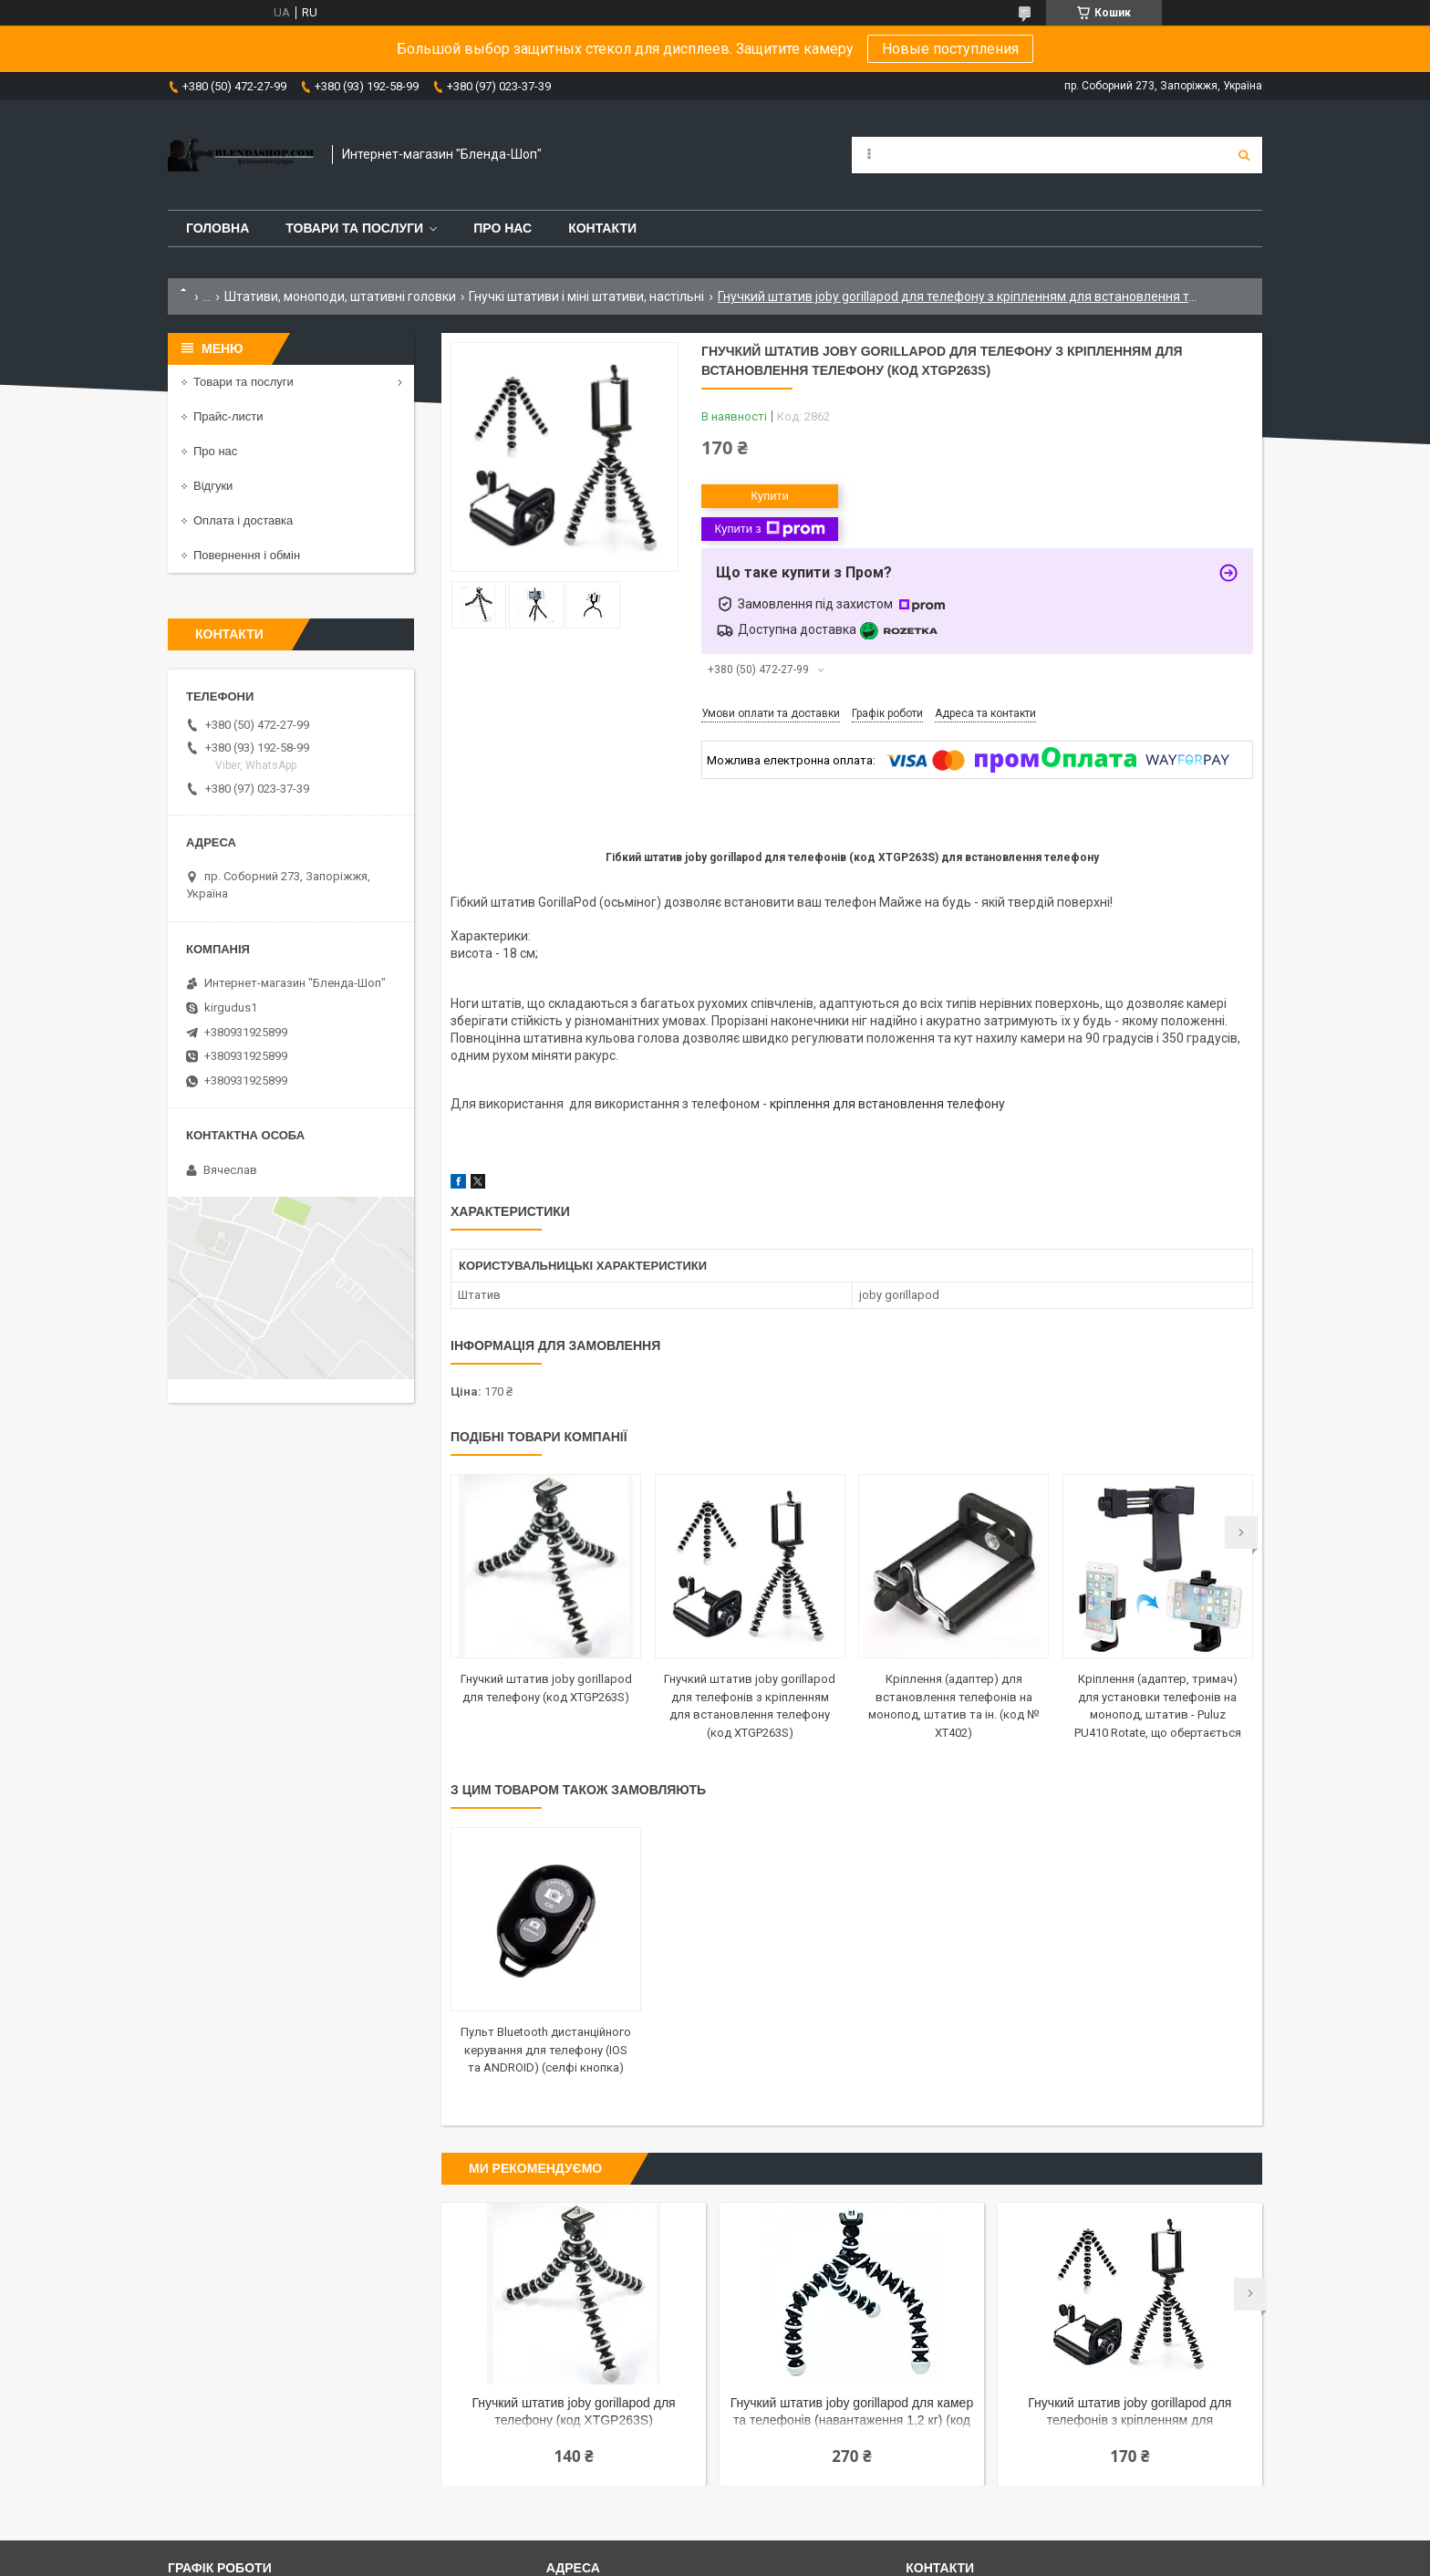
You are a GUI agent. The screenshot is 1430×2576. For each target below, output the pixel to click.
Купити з (769, 529)
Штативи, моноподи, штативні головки (340, 296)
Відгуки (213, 486)
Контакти (602, 228)
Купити (770, 496)
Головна (217, 228)
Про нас (502, 228)
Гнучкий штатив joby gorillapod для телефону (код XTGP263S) (574, 2411)
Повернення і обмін (246, 555)
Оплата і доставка (243, 520)
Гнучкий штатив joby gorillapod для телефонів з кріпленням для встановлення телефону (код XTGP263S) (1129, 2413)
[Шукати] (1244, 155)
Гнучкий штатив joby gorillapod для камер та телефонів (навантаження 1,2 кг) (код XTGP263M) (852, 2413)
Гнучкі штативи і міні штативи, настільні (586, 296)
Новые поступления (950, 48)
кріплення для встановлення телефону (887, 1103)
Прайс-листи (228, 416)
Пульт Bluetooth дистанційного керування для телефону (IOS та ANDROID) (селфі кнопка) (546, 2049)
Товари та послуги (354, 228)
